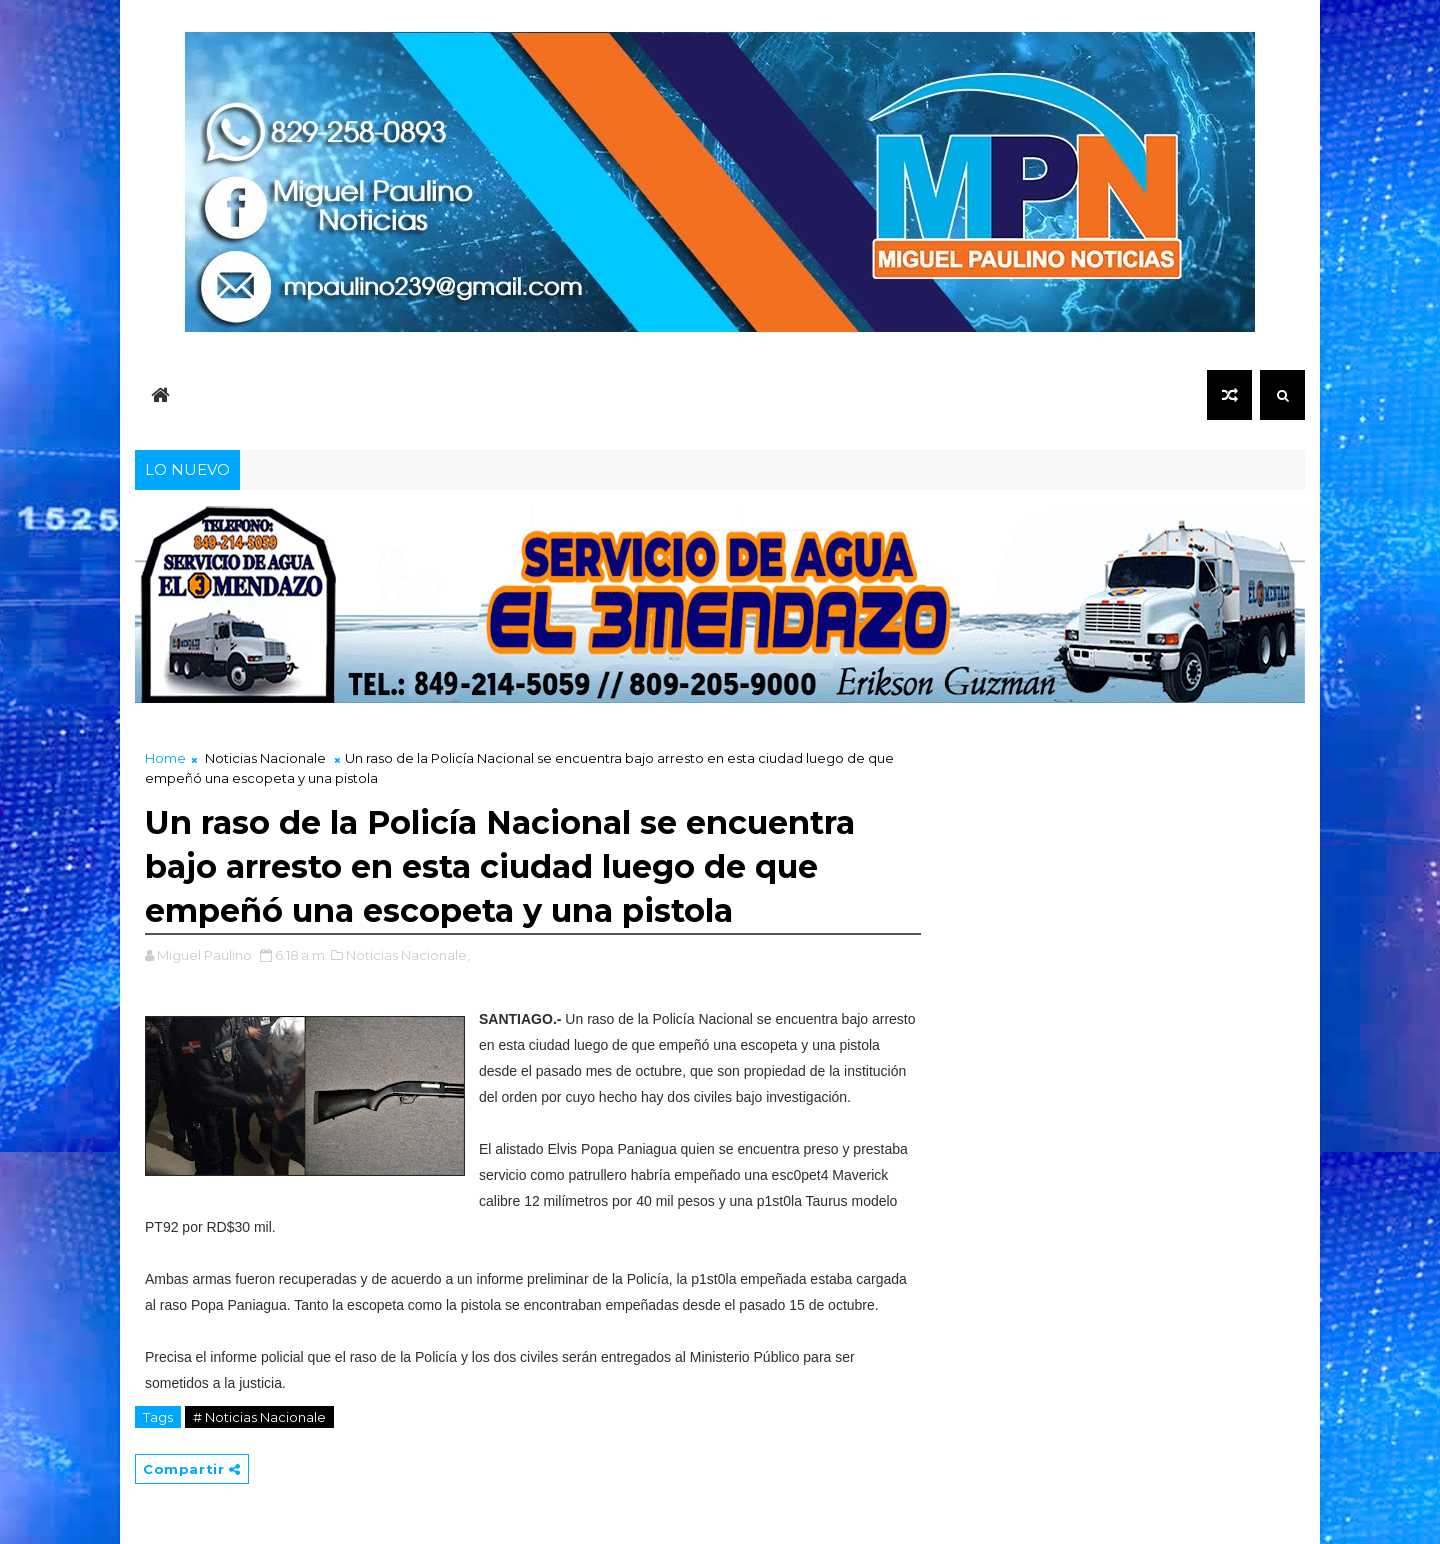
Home (165, 758)
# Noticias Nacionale (259, 1417)
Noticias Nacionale (265, 758)
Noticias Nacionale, (408, 955)
